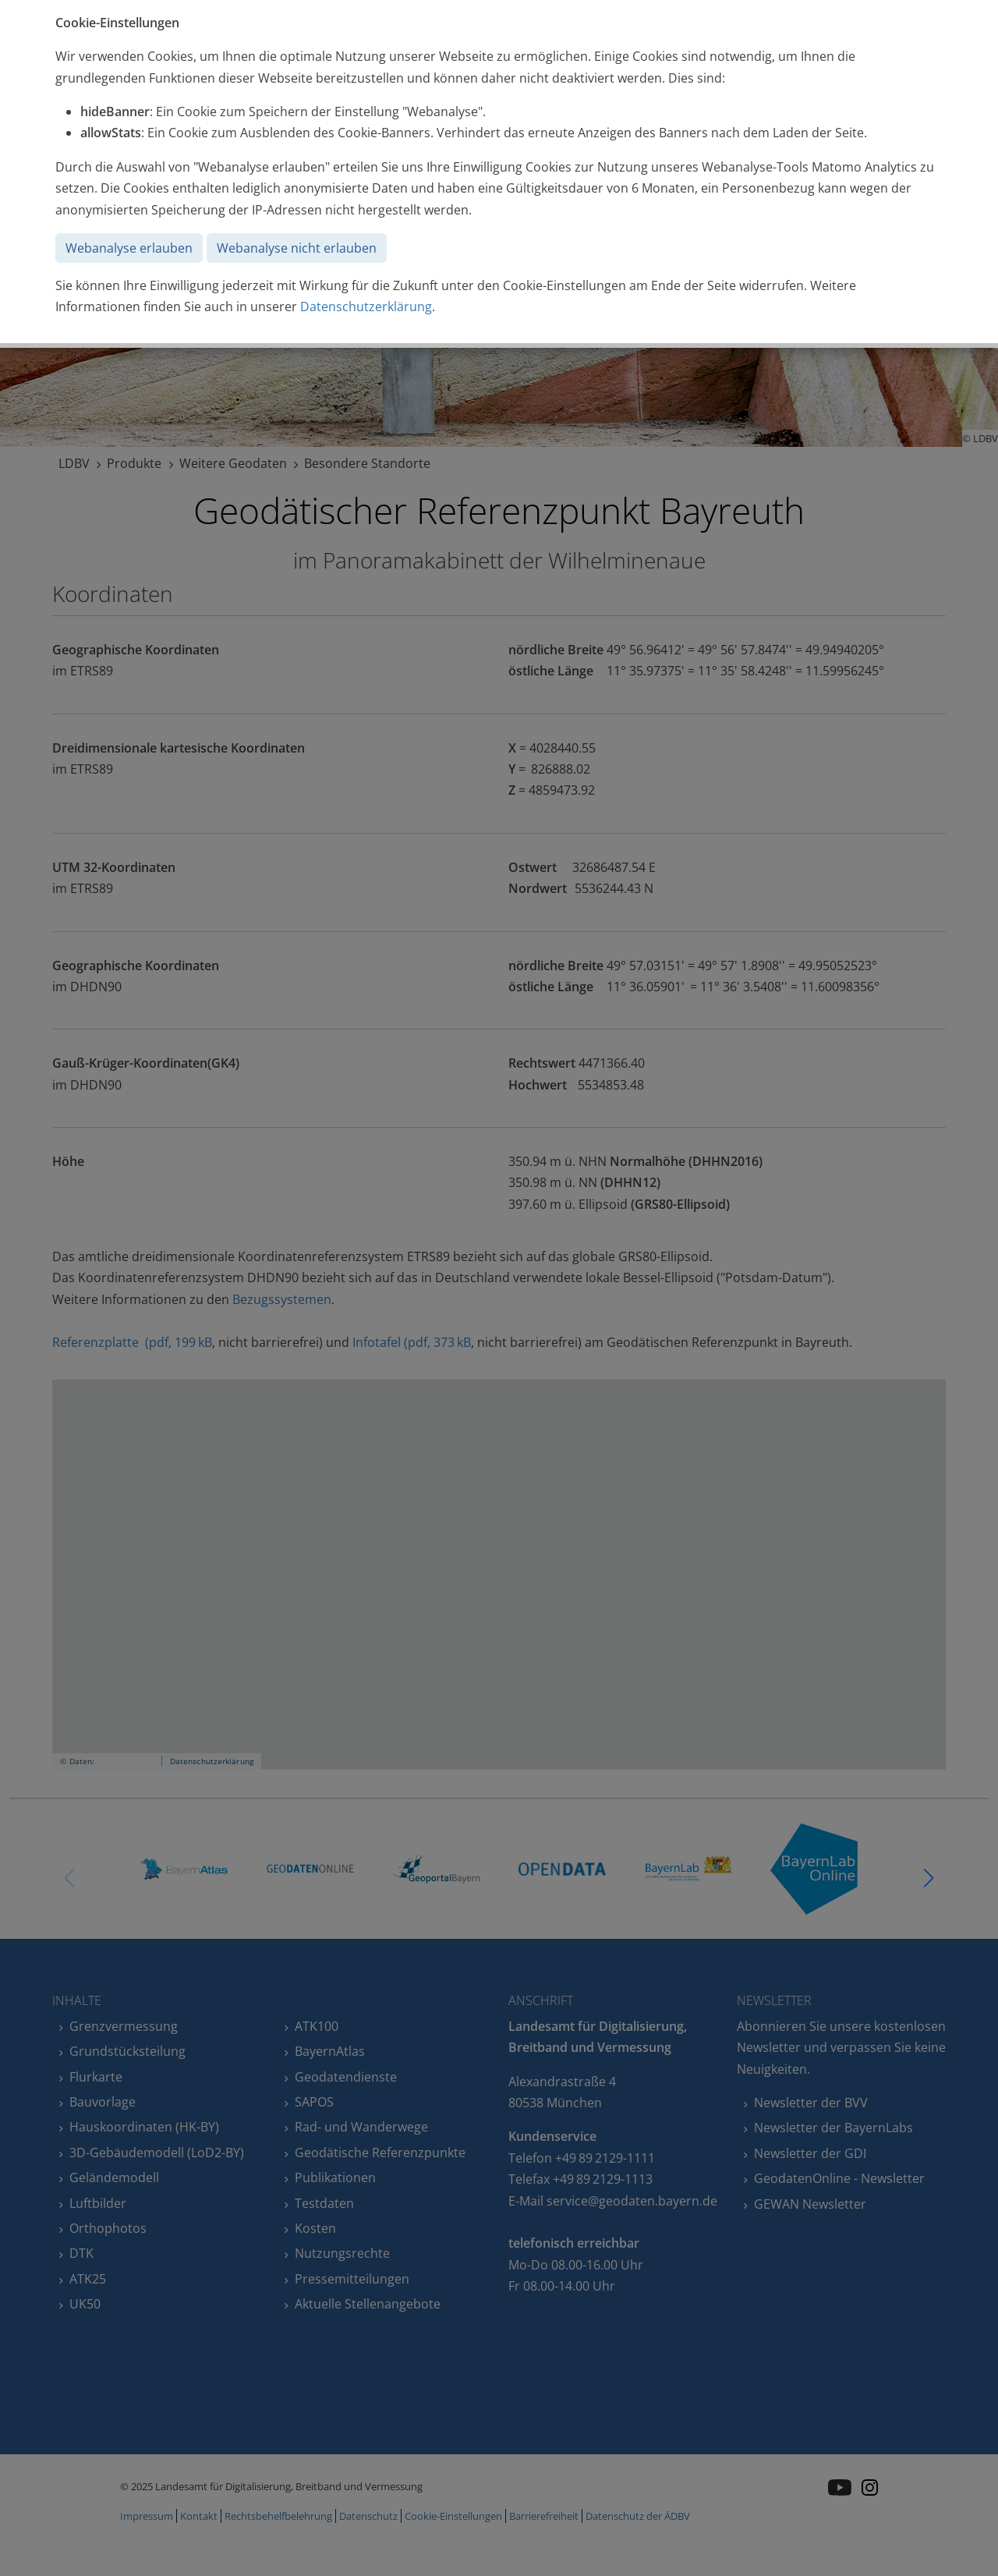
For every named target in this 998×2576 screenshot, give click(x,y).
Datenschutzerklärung (366, 306)
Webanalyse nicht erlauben (297, 248)
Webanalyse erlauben (129, 248)
